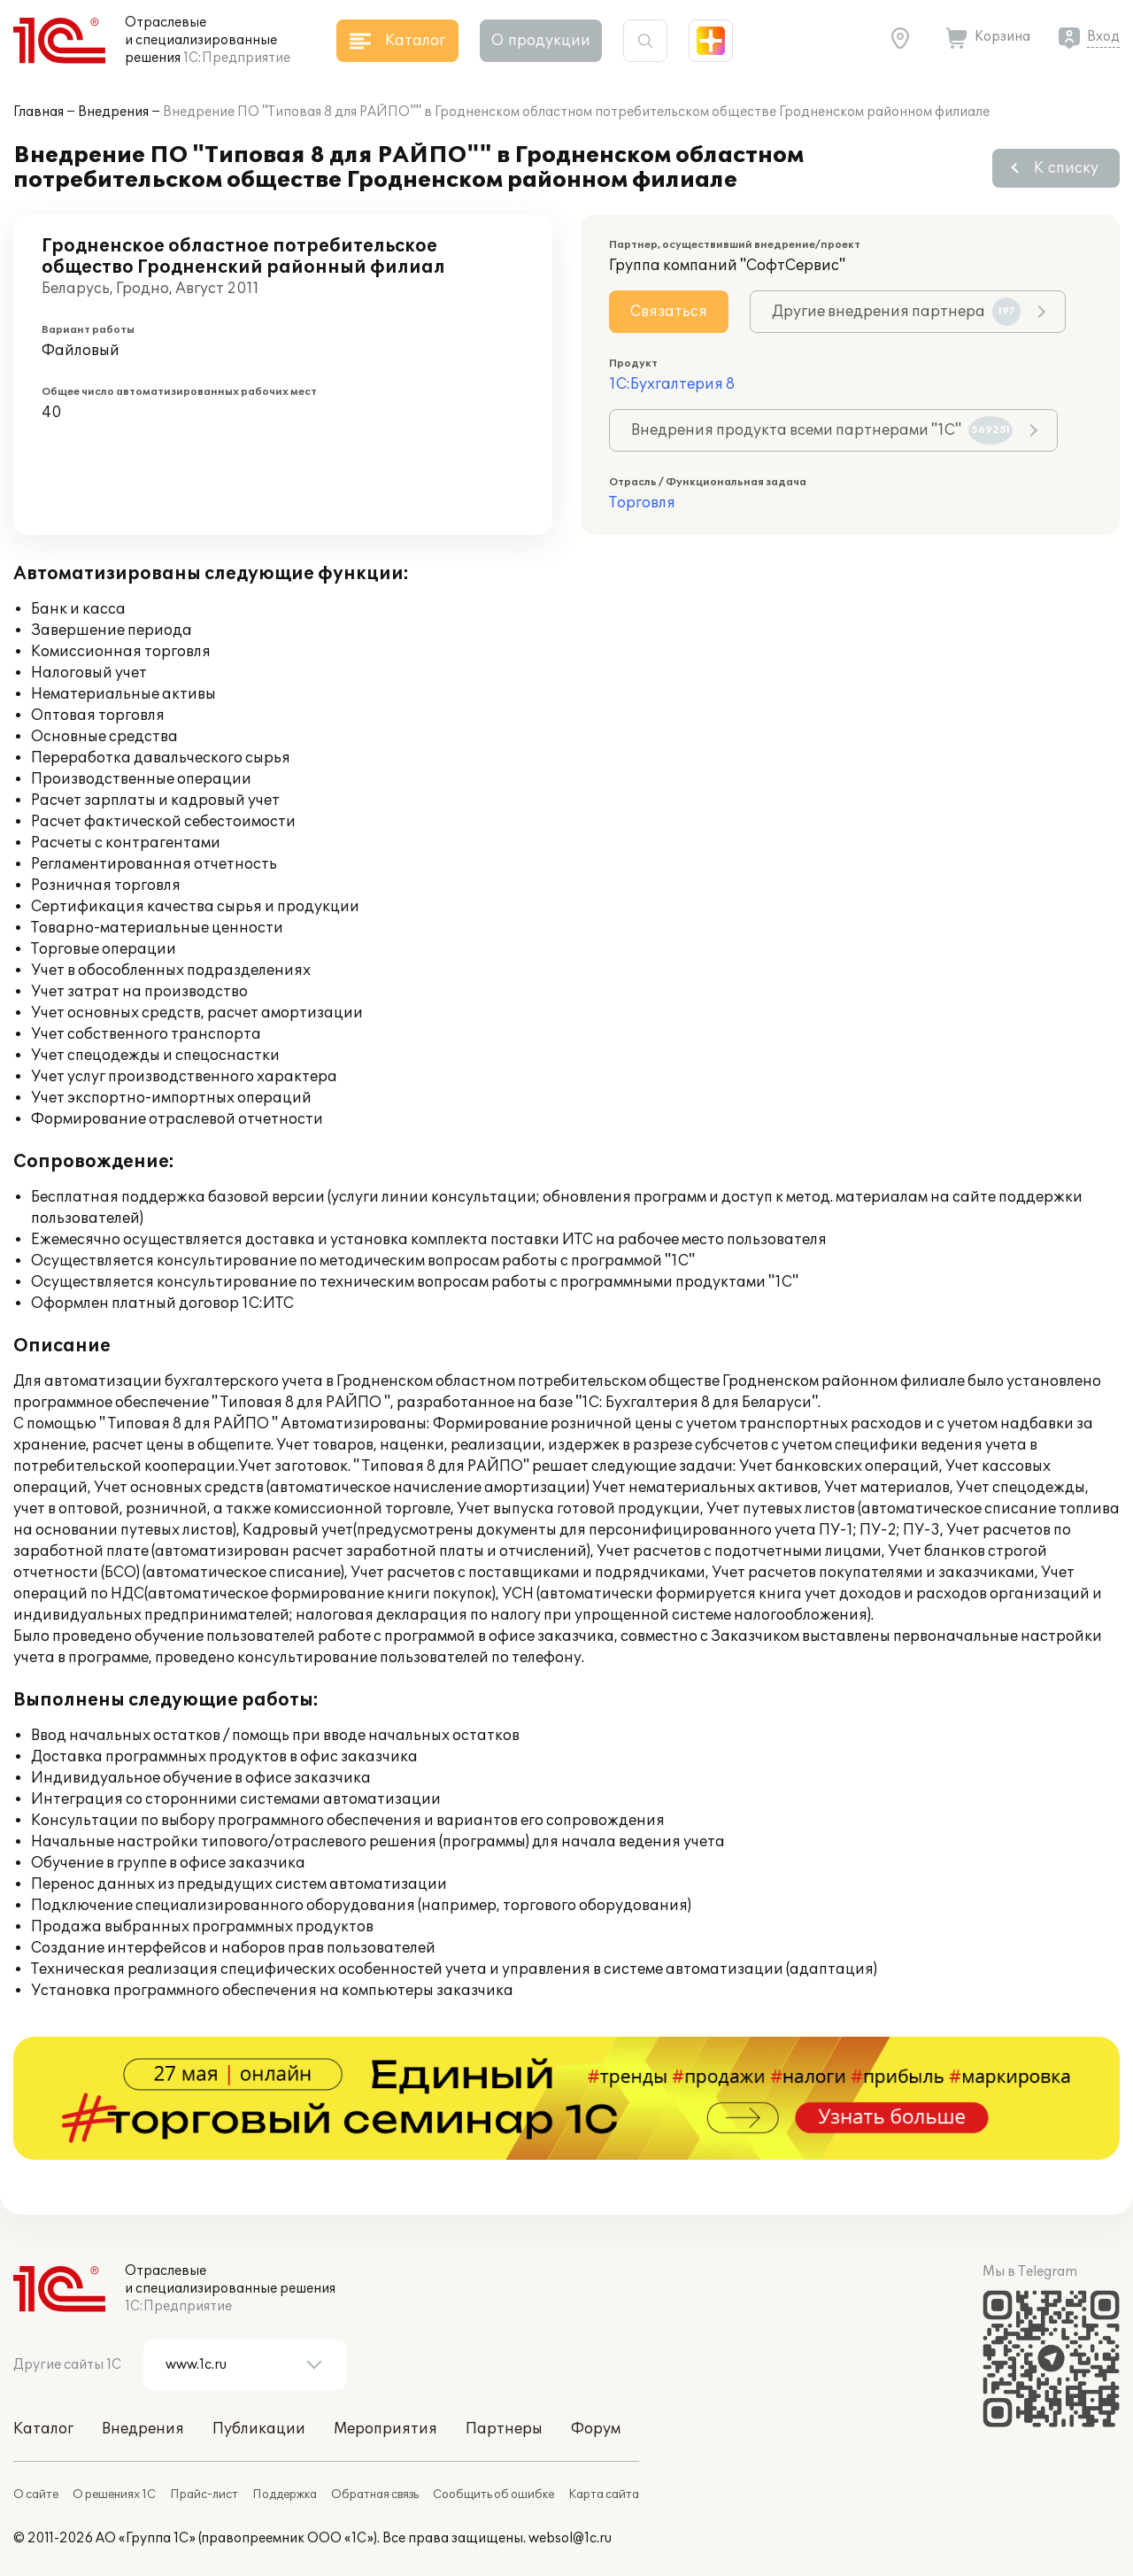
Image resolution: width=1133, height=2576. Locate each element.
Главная (38, 112)
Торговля (642, 503)
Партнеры (504, 2429)
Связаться (668, 312)
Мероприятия (385, 2429)
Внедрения (113, 112)
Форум (595, 2429)
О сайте (35, 2494)
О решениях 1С (114, 2494)
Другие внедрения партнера (896, 312)
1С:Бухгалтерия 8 (672, 384)
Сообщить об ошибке (493, 2494)
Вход (1103, 36)
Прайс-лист (204, 2494)
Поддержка (284, 2494)
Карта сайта (603, 2494)
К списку (1066, 168)
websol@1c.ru (570, 2538)
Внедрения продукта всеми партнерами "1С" (822, 430)
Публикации (258, 2429)
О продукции (540, 41)
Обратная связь (375, 2494)
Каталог (43, 2429)
